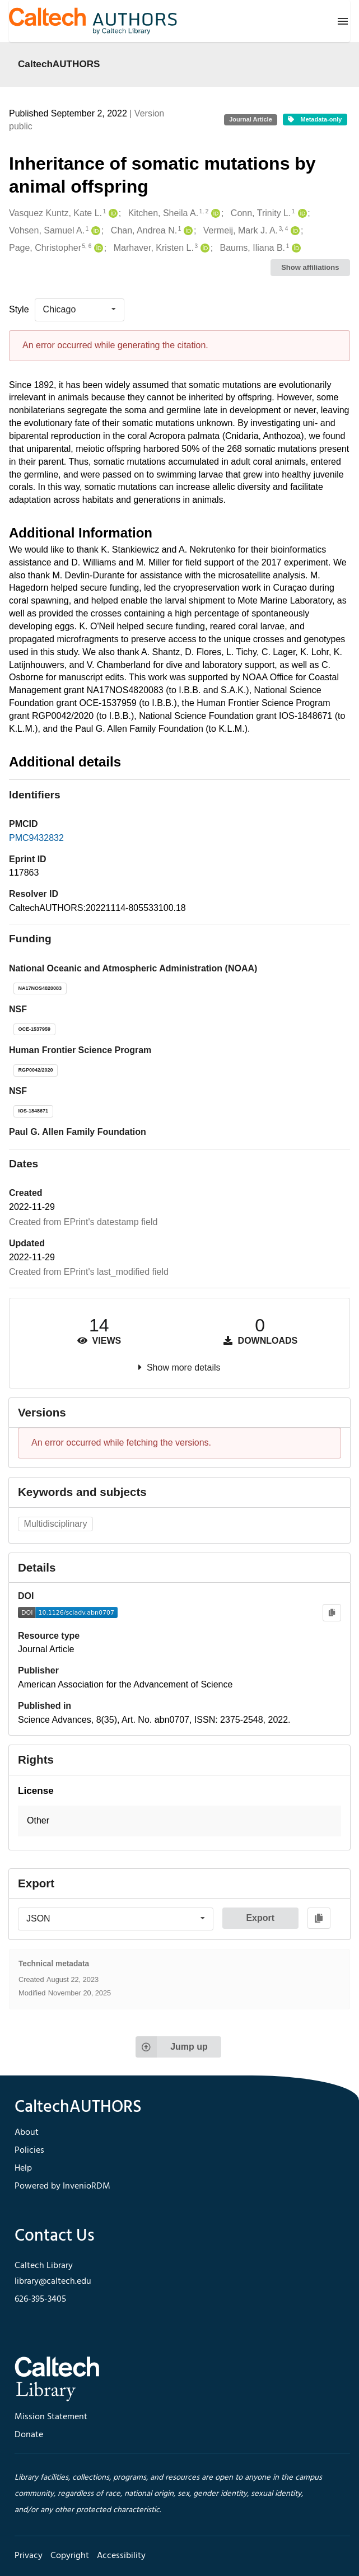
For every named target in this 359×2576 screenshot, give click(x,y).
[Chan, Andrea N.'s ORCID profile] (187, 231)
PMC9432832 (36, 838)
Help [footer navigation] (23, 2168)
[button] (179, 1821)
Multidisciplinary (55, 1523)
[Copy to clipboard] (332, 1612)
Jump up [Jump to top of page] (172, 2047)
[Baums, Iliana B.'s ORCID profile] (295, 248)
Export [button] (260, 1918)
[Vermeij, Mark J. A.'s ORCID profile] (294, 231)
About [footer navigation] (27, 2132)
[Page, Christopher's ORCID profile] (97, 248)
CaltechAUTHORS (59, 63)
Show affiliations (310, 267)
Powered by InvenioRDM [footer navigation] (62, 2186)
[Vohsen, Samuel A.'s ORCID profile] (94, 231)
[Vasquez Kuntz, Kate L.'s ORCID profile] (112, 213)
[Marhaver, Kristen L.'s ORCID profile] (203, 248)
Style (19, 309)
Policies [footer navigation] (29, 2150)
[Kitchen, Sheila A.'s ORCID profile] (214, 213)
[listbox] (79, 309)
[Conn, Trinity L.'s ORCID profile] (301, 213)
